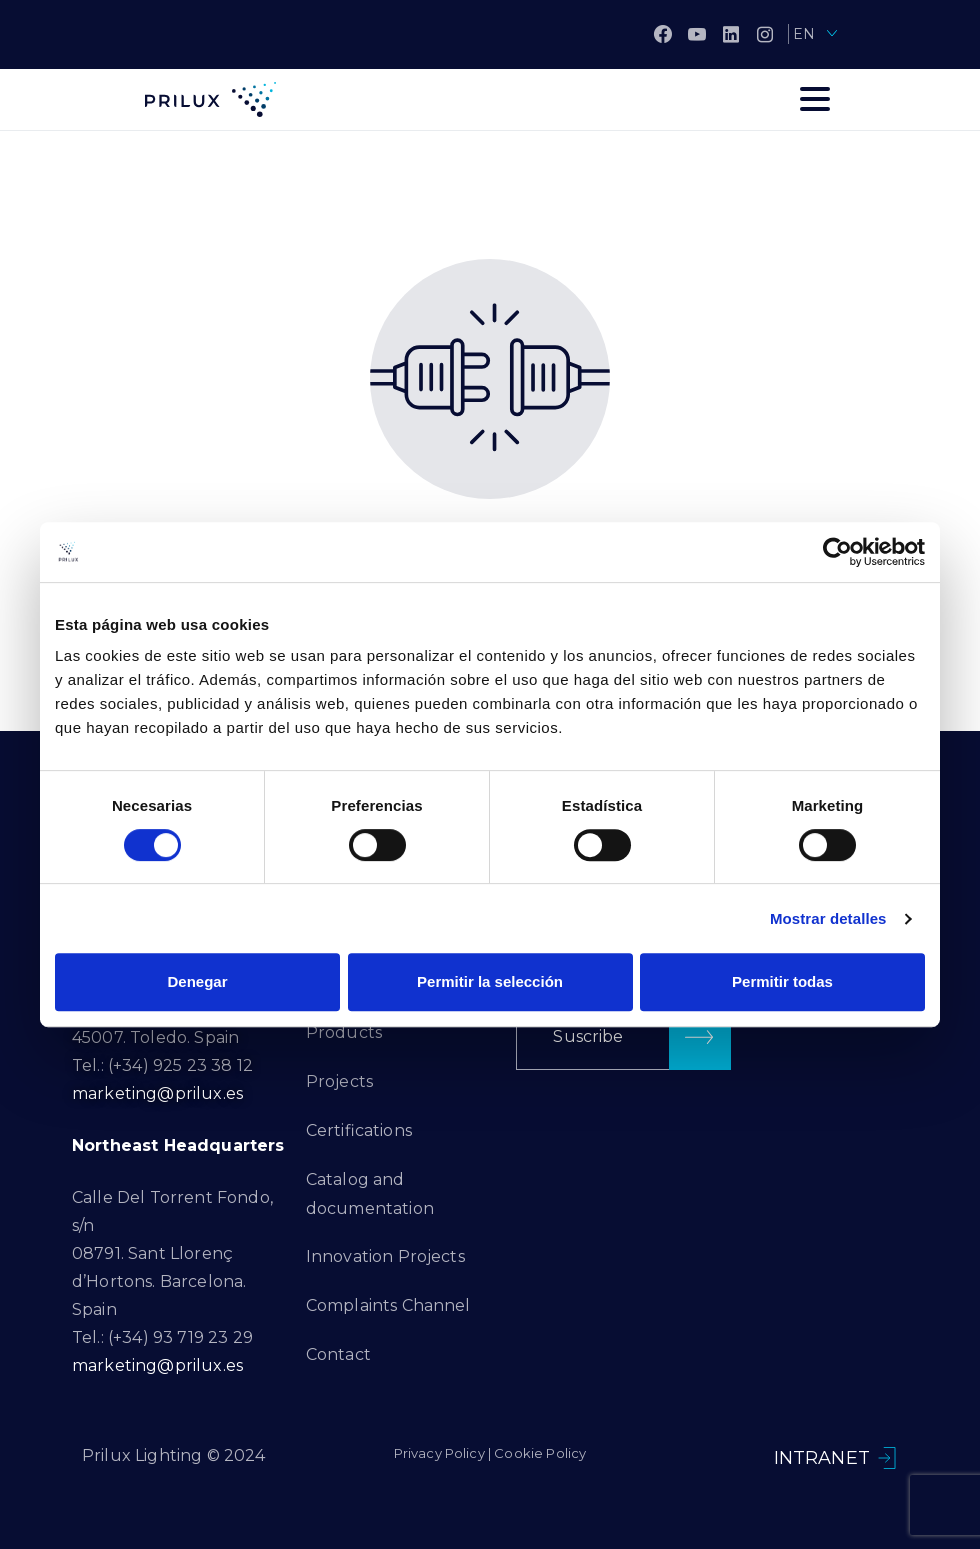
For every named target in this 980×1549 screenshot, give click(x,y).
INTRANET (822, 1458)
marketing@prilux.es (157, 1093)
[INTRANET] (887, 1458)
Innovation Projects (385, 1256)
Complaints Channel (388, 1305)
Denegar (197, 981)
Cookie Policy (540, 1453)
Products (344, 1032)
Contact (338, 1354)
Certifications (359, 1130)
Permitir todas (782, 981)
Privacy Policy (439, 1453)
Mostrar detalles (828, 918)
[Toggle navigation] (815, 99)
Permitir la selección (490, 981)
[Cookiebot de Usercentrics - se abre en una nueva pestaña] (837, 552)
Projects (339, 1081)
